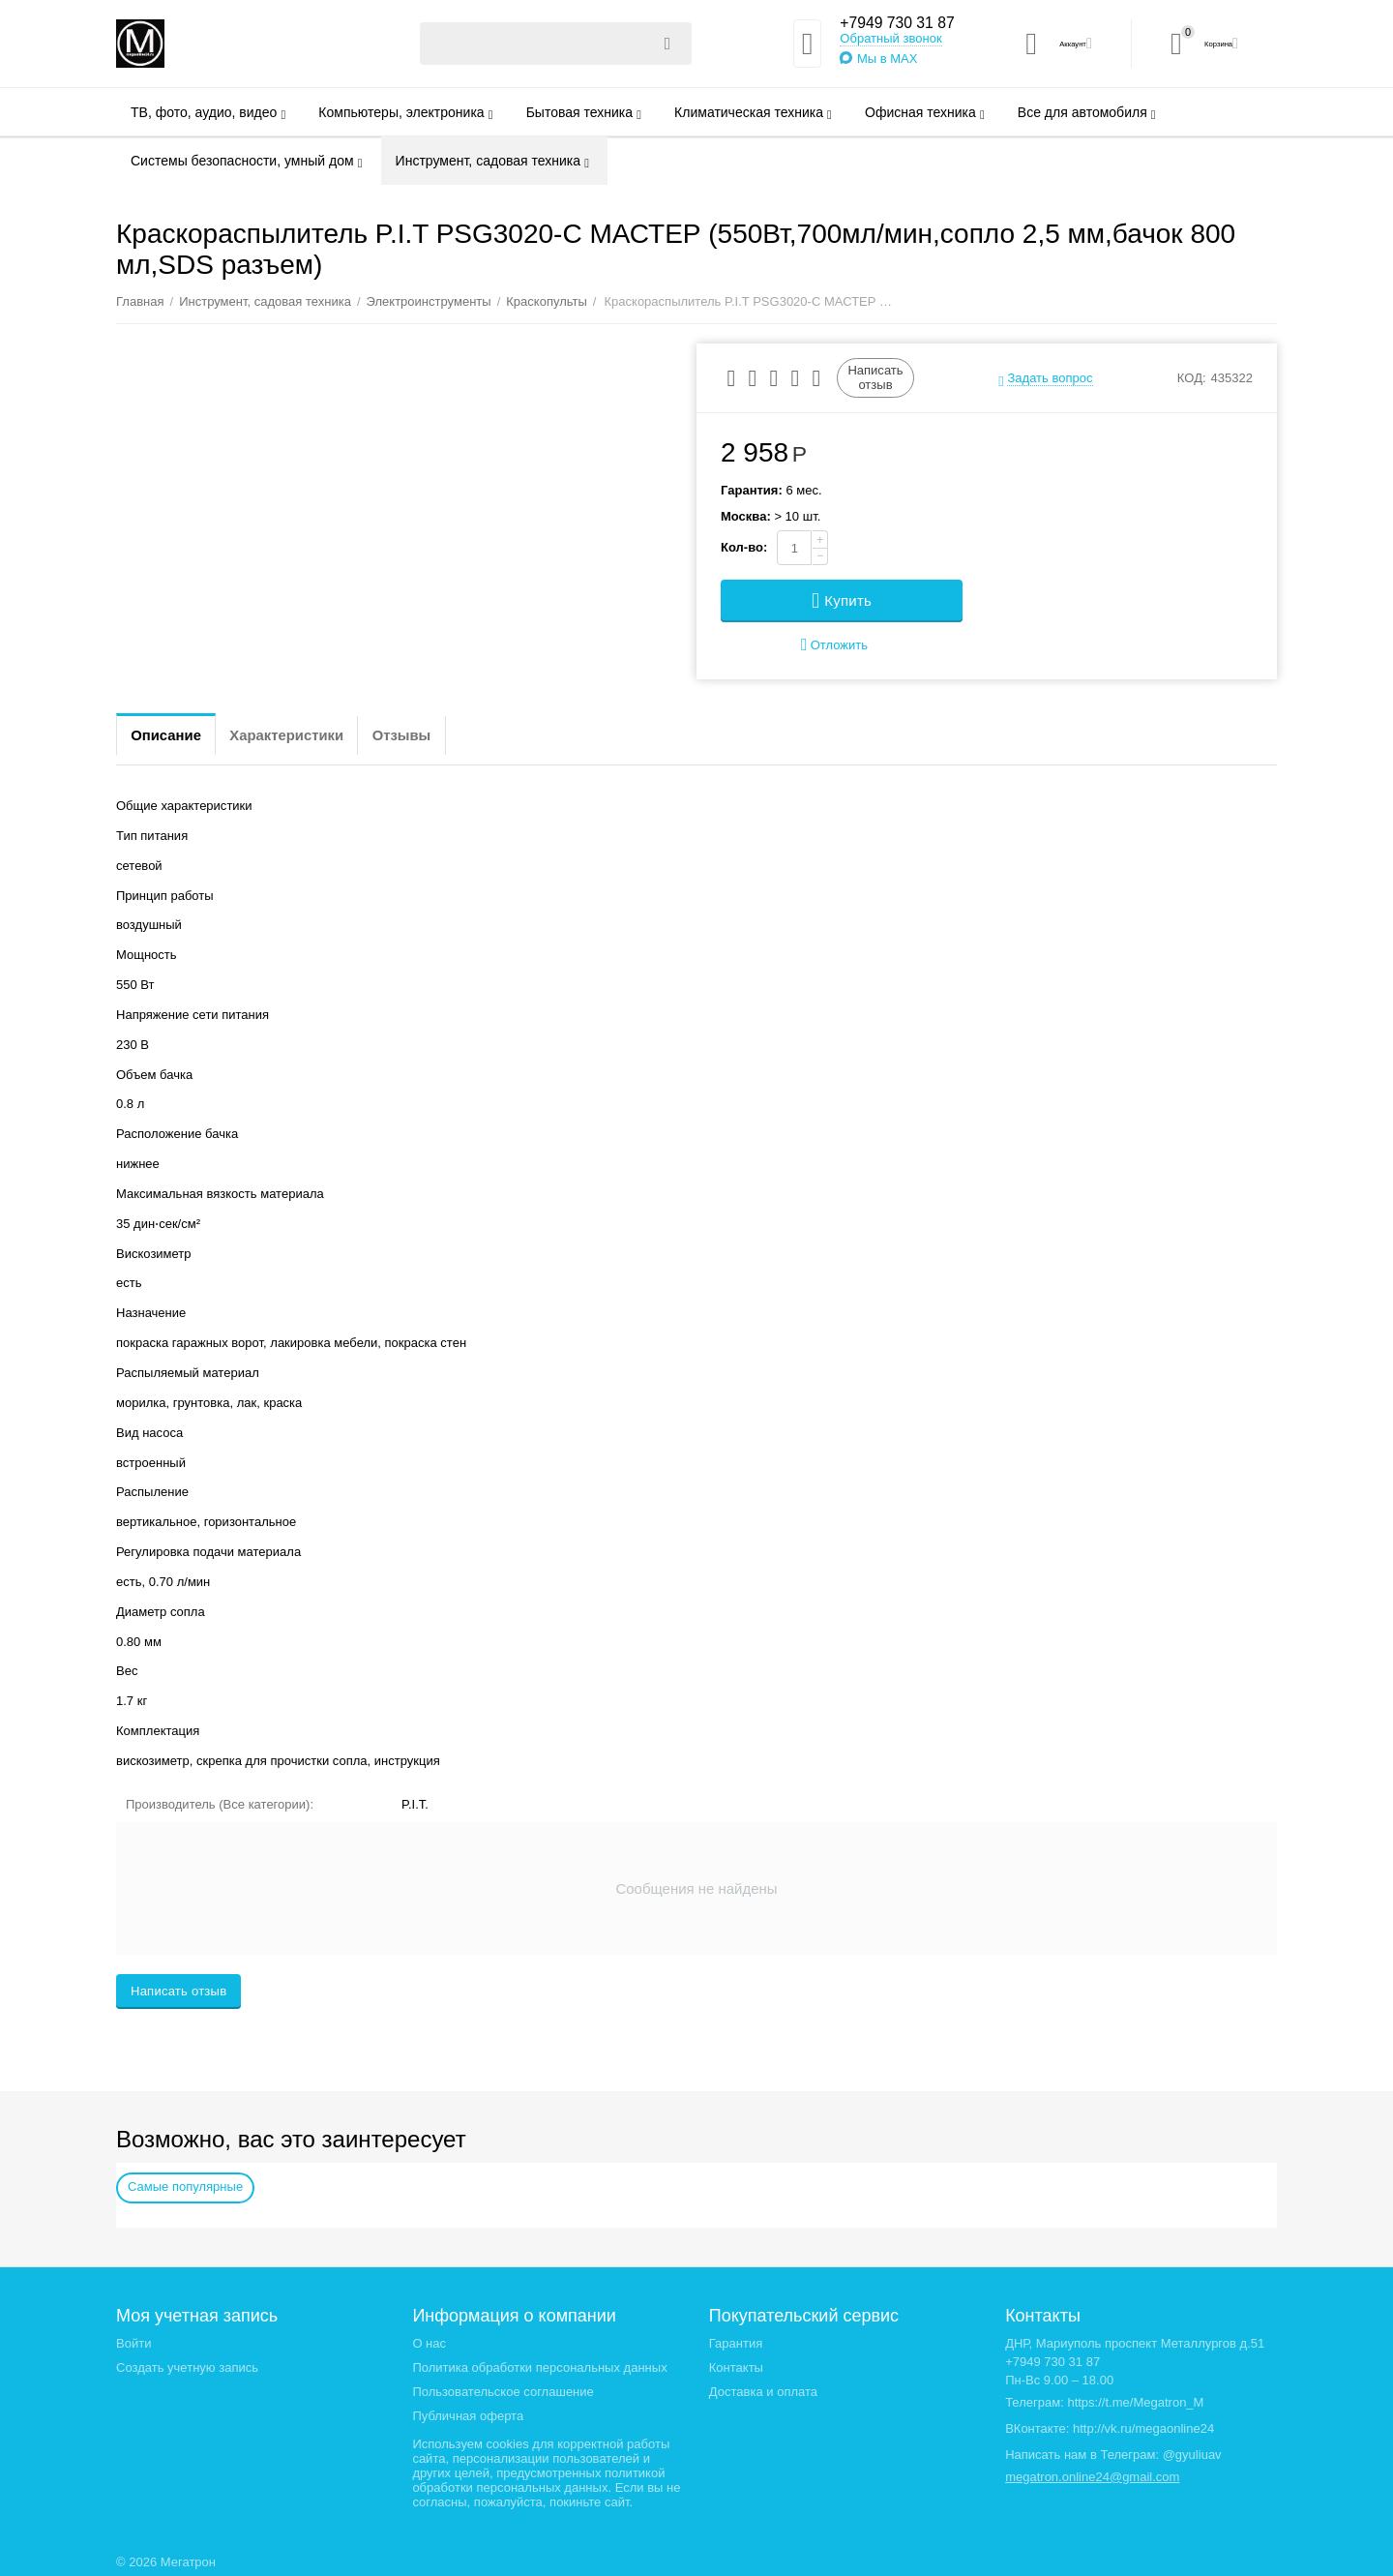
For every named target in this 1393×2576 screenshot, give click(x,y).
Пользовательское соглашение (502, 2391)
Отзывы (446, 735)
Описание (174, 735)
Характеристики (313, 735)
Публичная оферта (467, 2416)
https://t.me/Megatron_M (1135, 2402)
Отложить (834, 645)
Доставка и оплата (763, 2391)
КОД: (1191, 378)
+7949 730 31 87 (895, 23)
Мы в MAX (875, 59)
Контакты (736, 2367)
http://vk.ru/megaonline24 (1143, 2428)
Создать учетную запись (187, 2367)
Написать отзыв (875, 377)
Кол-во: (744, 547)
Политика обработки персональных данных (539, 2367)
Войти (133, 2343)
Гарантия (736, 2343)
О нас (429, 2343)
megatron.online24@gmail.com (1092, 2477)
